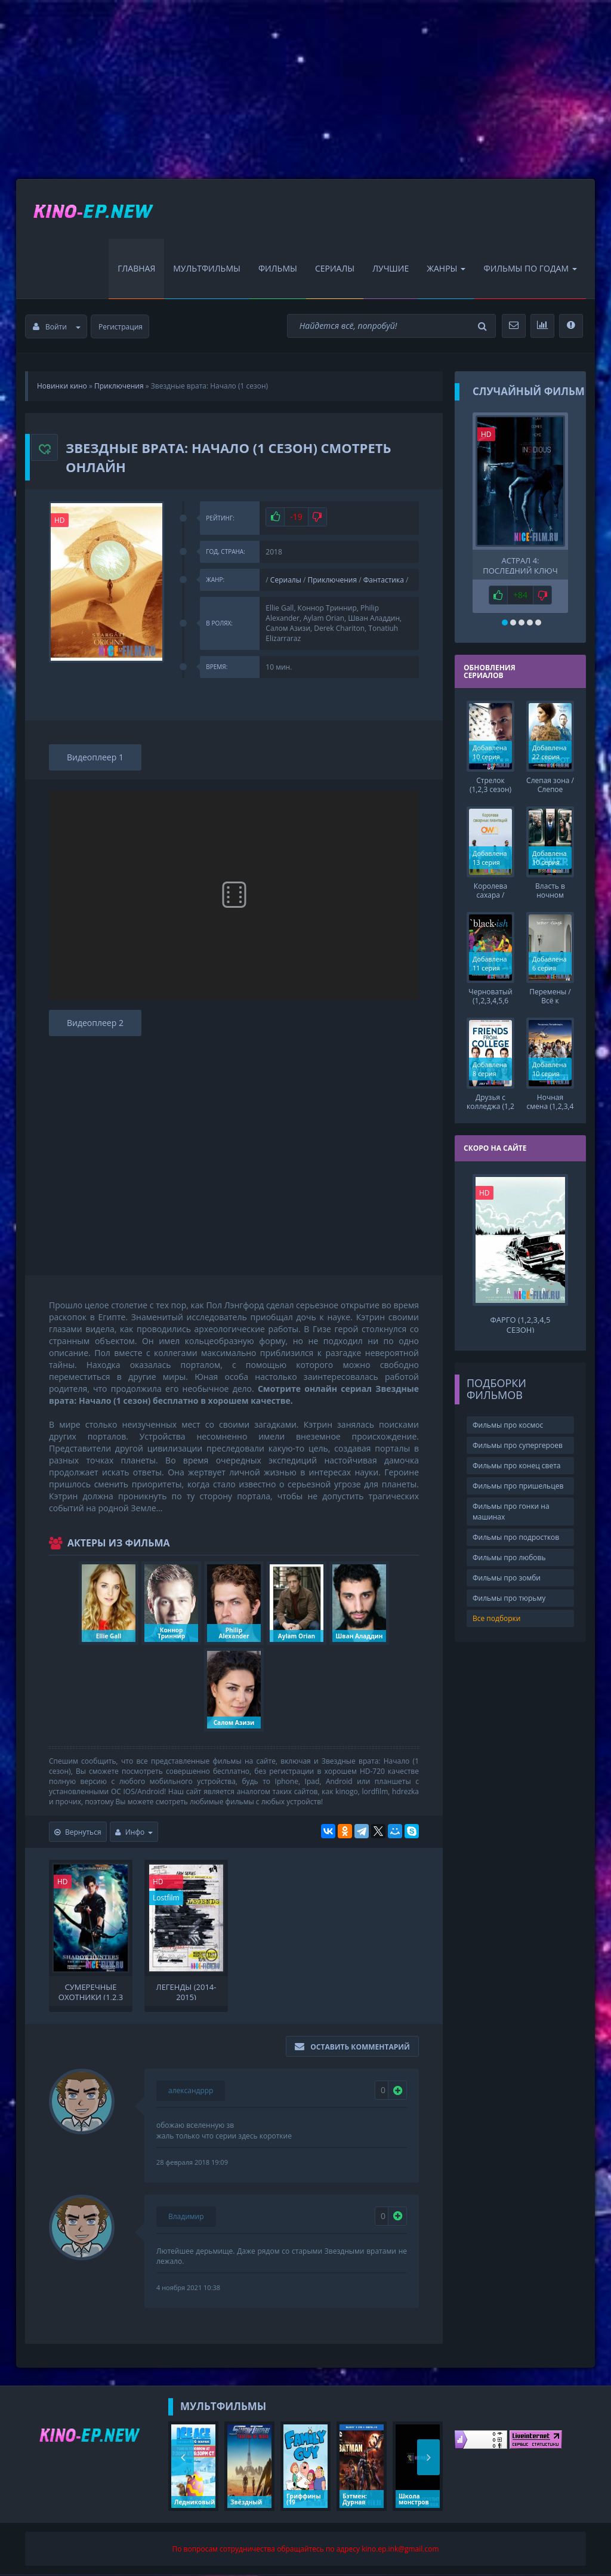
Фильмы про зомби (507, 1576)
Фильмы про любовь (509, 1556)
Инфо (134, 1833)
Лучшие (390, 269)
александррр (190, 2091)
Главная (136, 269)
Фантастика (383, 580)
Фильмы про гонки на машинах (511, 1509)
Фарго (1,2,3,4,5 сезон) (520, 1322)
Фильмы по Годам (530, 269)
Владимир (186, 2217)
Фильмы (277, 269)
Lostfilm (166, 1898)
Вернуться (77, 1833)
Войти (57, 327)
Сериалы (334, 269)
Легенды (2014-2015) (186, 1992)
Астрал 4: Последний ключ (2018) (520, 565)
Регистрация (120, 327)
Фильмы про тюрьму (509, 1596)
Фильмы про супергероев (518, 1443)
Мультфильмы (206, 269)
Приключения (332, 580)
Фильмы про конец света (516, 1464)
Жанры (446, 269)
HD (59, 520)
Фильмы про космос (508, 1423)
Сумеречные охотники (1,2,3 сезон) (90, 1992)
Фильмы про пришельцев (518, 1484)
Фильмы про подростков (516, 1535)
